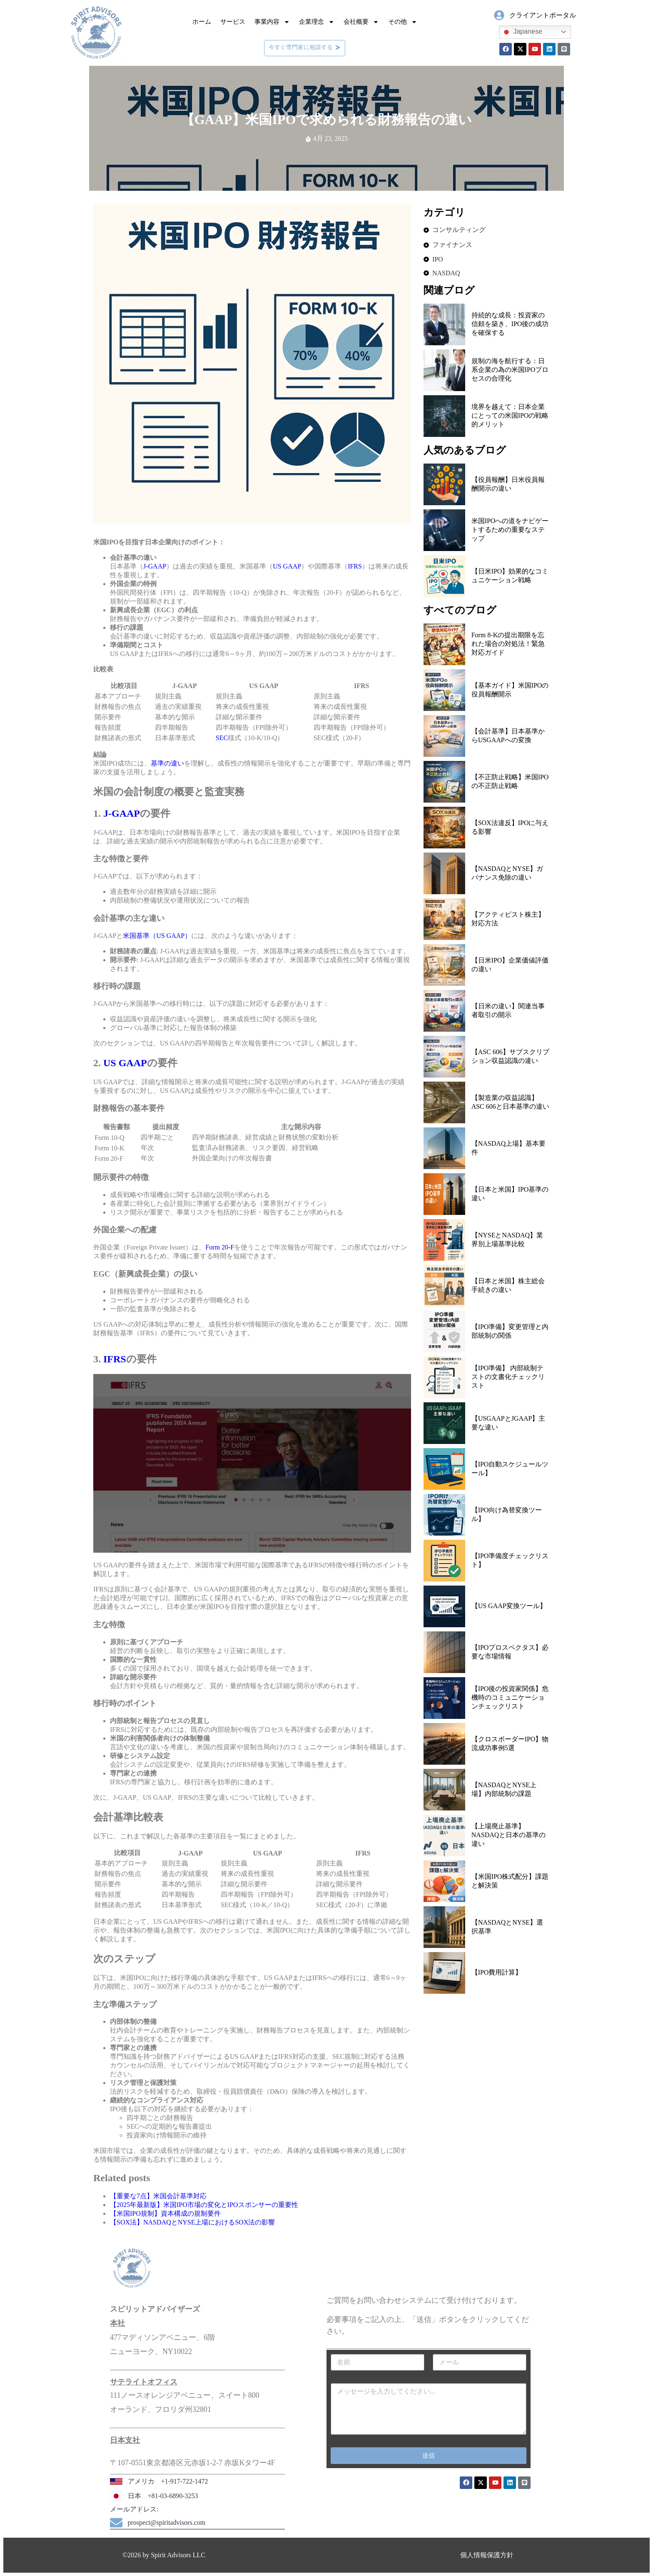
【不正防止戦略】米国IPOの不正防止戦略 (510, 781)
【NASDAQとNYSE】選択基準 (507, 1927)
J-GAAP (154, 566)
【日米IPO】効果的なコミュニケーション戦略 (510, 576)
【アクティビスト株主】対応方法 (508, 919)
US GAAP (287, 566)
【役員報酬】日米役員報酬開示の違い (508, 484)
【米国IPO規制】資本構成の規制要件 (165, 2213)
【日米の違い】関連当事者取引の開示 (508, 1010)
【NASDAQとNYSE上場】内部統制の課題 (503, 1789)
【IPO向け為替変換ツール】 (506, 1514)
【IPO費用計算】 (496, 1972)
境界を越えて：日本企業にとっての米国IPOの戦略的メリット (510, 415)
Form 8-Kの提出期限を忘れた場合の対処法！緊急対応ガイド (508, 643)
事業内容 (272, 22)
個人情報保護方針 (486, 2555)
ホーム (201, 21)
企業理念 (316, 22)
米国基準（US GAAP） (157, 935)
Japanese (521, 32)
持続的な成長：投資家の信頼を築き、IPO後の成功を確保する (510, 324)
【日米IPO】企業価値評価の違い (510, 965)
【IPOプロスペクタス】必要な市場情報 (510, 1652)
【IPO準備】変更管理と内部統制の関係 (510, 1331)
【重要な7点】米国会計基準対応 (158, 2195)
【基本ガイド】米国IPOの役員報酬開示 (510, 690)
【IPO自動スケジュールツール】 (510, 1468)
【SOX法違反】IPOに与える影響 (510, 827)
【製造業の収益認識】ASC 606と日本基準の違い (510, 1102)
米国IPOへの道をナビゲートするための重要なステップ (510, 529)
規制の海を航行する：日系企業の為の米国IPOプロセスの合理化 (510, 369)
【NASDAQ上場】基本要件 (508, 1148)
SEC (222, 737)
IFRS (355, 566)
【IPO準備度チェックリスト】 (510, 1560)
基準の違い (167, 763)
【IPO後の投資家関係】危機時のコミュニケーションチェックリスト (510, 1697)
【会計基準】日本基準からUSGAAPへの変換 (508, 735)
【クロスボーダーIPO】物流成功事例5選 (510, 1743)
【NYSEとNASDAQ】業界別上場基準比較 (507, 1239)
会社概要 (361, 22)
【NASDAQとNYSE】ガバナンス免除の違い (507, 873)
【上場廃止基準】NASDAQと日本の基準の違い (508, 1835)
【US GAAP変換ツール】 (508, 1605)
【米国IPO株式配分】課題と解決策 (510, 1881)
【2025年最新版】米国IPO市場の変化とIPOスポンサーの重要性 (204, 2204)
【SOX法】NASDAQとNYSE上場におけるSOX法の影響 (192, 2222)
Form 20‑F (219, 1247)
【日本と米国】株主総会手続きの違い (508, 1285)
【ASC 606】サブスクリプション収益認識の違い (510, 1056)
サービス (232, 21)
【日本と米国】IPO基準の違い (510, 1194)
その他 (402, 22)
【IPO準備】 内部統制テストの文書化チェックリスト (508, 1376)
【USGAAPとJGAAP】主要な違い (508, 1423)
